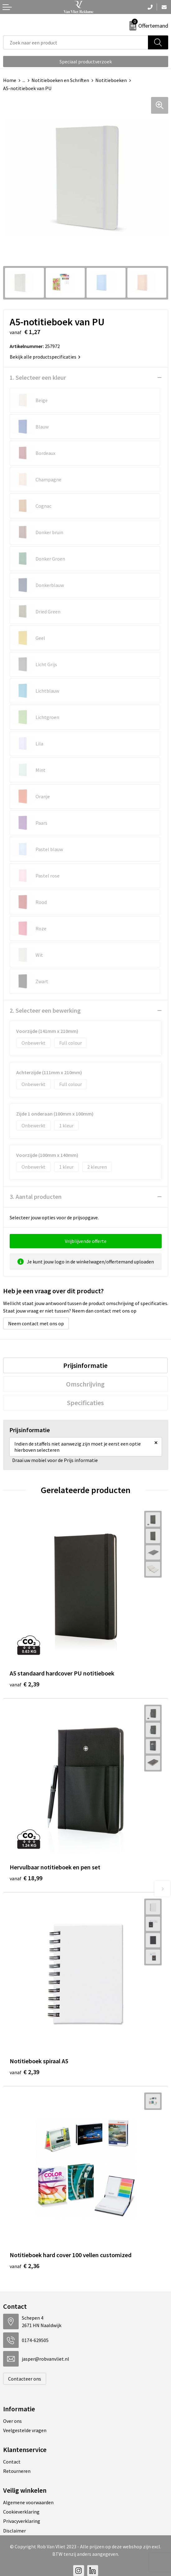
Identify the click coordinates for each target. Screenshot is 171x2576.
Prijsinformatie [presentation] (85, 1365)
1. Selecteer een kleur (38, 377)
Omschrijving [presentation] (85, 1384)
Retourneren (17, 2471)
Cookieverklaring (21, 2512)
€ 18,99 (26, 1878)
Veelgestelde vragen (24, 2430)
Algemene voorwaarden (28, 2502)
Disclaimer (14, 2531)
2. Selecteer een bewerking (45, 1010)
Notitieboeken (111, 80)
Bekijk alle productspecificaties (45, 357)
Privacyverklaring (21, 2521)
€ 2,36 (24, 2266)
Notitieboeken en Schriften (60, 80)
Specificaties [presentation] (85, 1402)
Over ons (12, 2421)
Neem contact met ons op (36, 1323)
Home (9, 80)
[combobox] (75, 42)
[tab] (85, 1365)
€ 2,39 (24, 1684)
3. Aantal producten (36, 1196)
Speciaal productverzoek (85, 61)
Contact (12, 2462)
